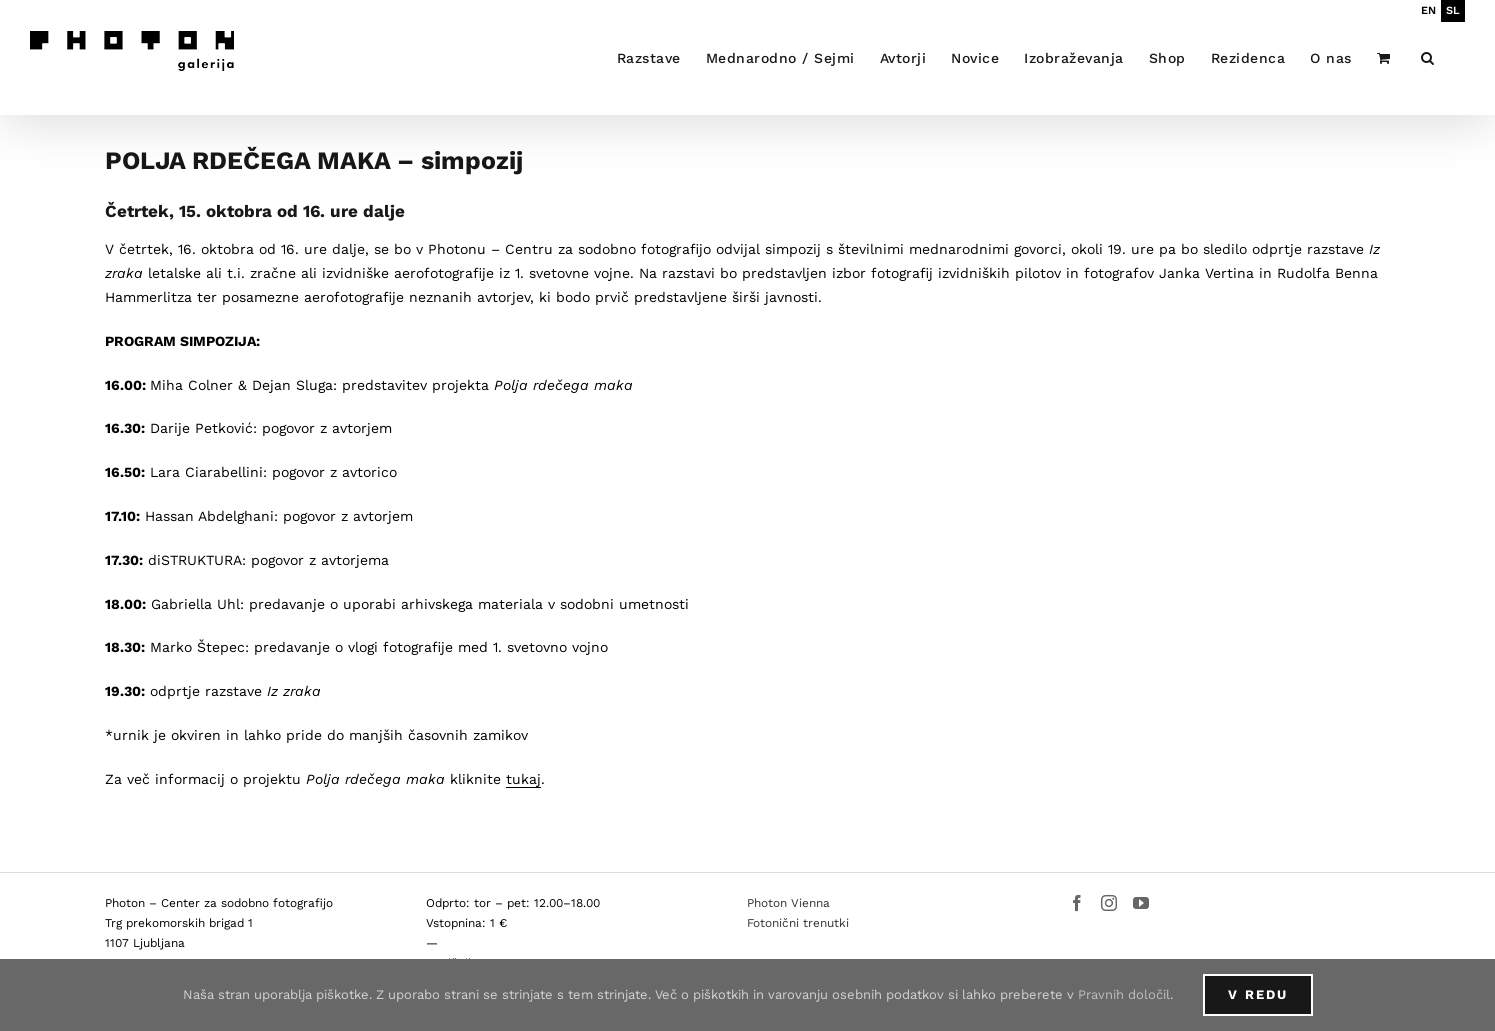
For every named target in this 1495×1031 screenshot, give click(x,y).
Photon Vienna (788, 903)
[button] (1428, 57)
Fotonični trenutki (798, 923)
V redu (1258, 994)
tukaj (523, 779)
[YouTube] (1141, 903)
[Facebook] (1077, 903)
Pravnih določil (1124, 994)
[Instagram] (1109, 903)
